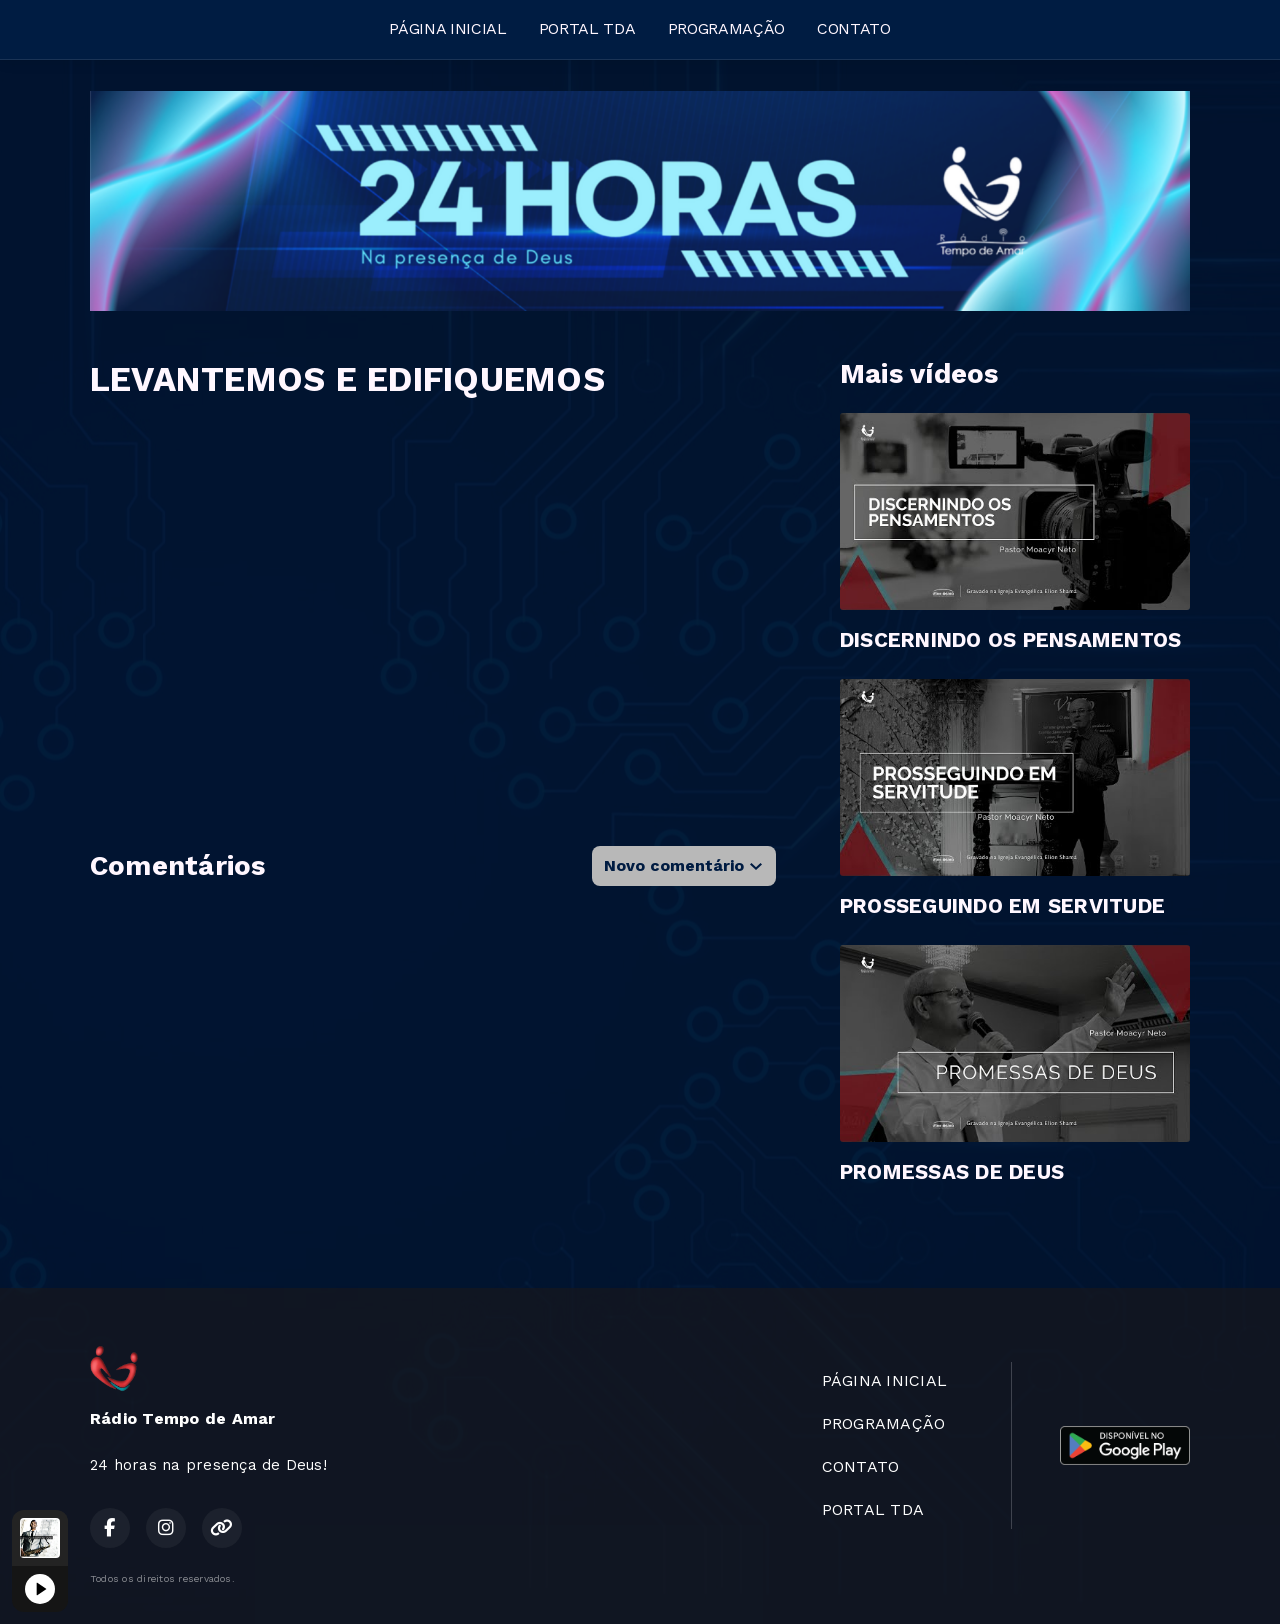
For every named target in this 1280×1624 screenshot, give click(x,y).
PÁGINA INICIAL (448, 28)
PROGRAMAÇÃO (726, 28)
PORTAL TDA (587, 28)
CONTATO (854, 28)
